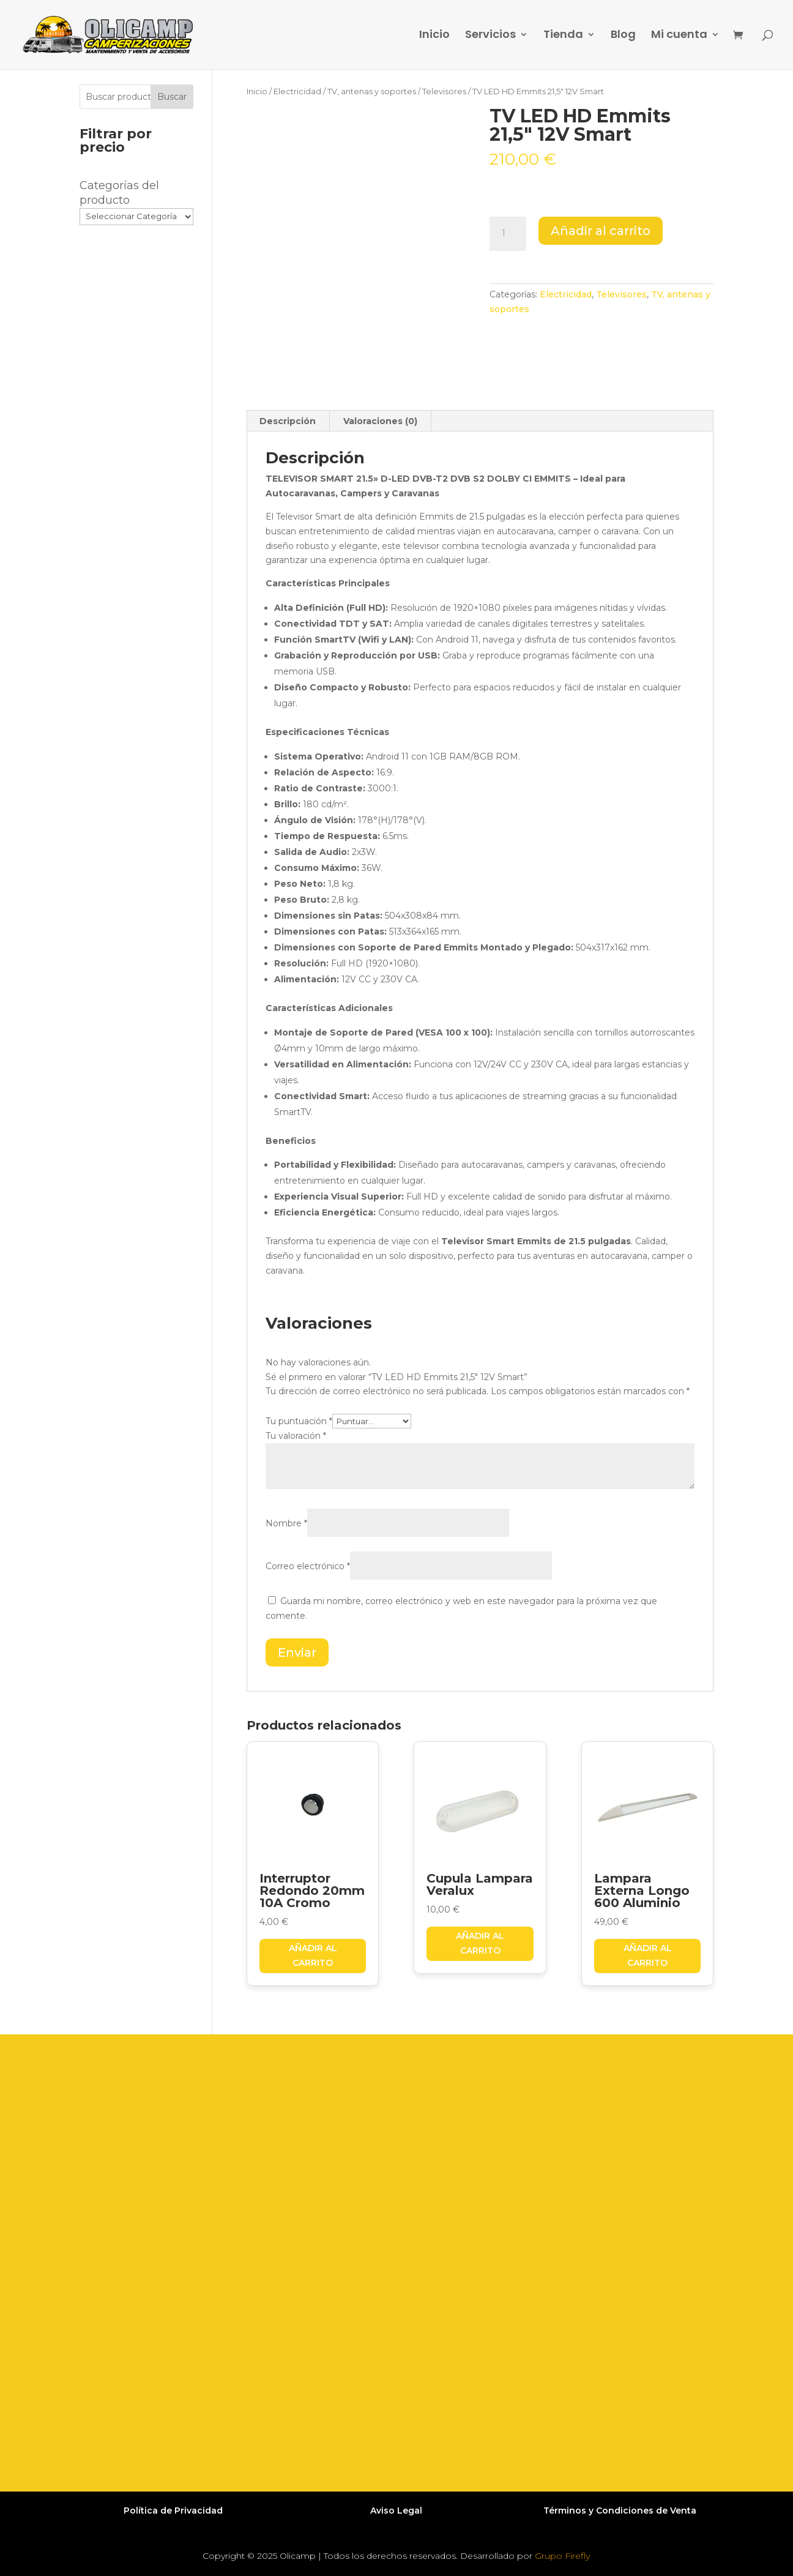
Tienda (563, 36)
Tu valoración (296, 1435)
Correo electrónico (308, 1566)
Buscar (172, 96)
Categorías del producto (119, 193)
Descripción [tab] (287, 421)
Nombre (286, 1523)
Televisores (444, 91)
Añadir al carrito (600, 230)
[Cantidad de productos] (508, 234)
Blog (623, 36)
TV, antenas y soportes (371, 91)
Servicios (490, 36)
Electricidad (297, 91)
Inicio (434, 36)
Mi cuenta (679, 36)
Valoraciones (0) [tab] (380, 421)
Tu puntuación (299, 1421)
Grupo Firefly (562, 2555)
